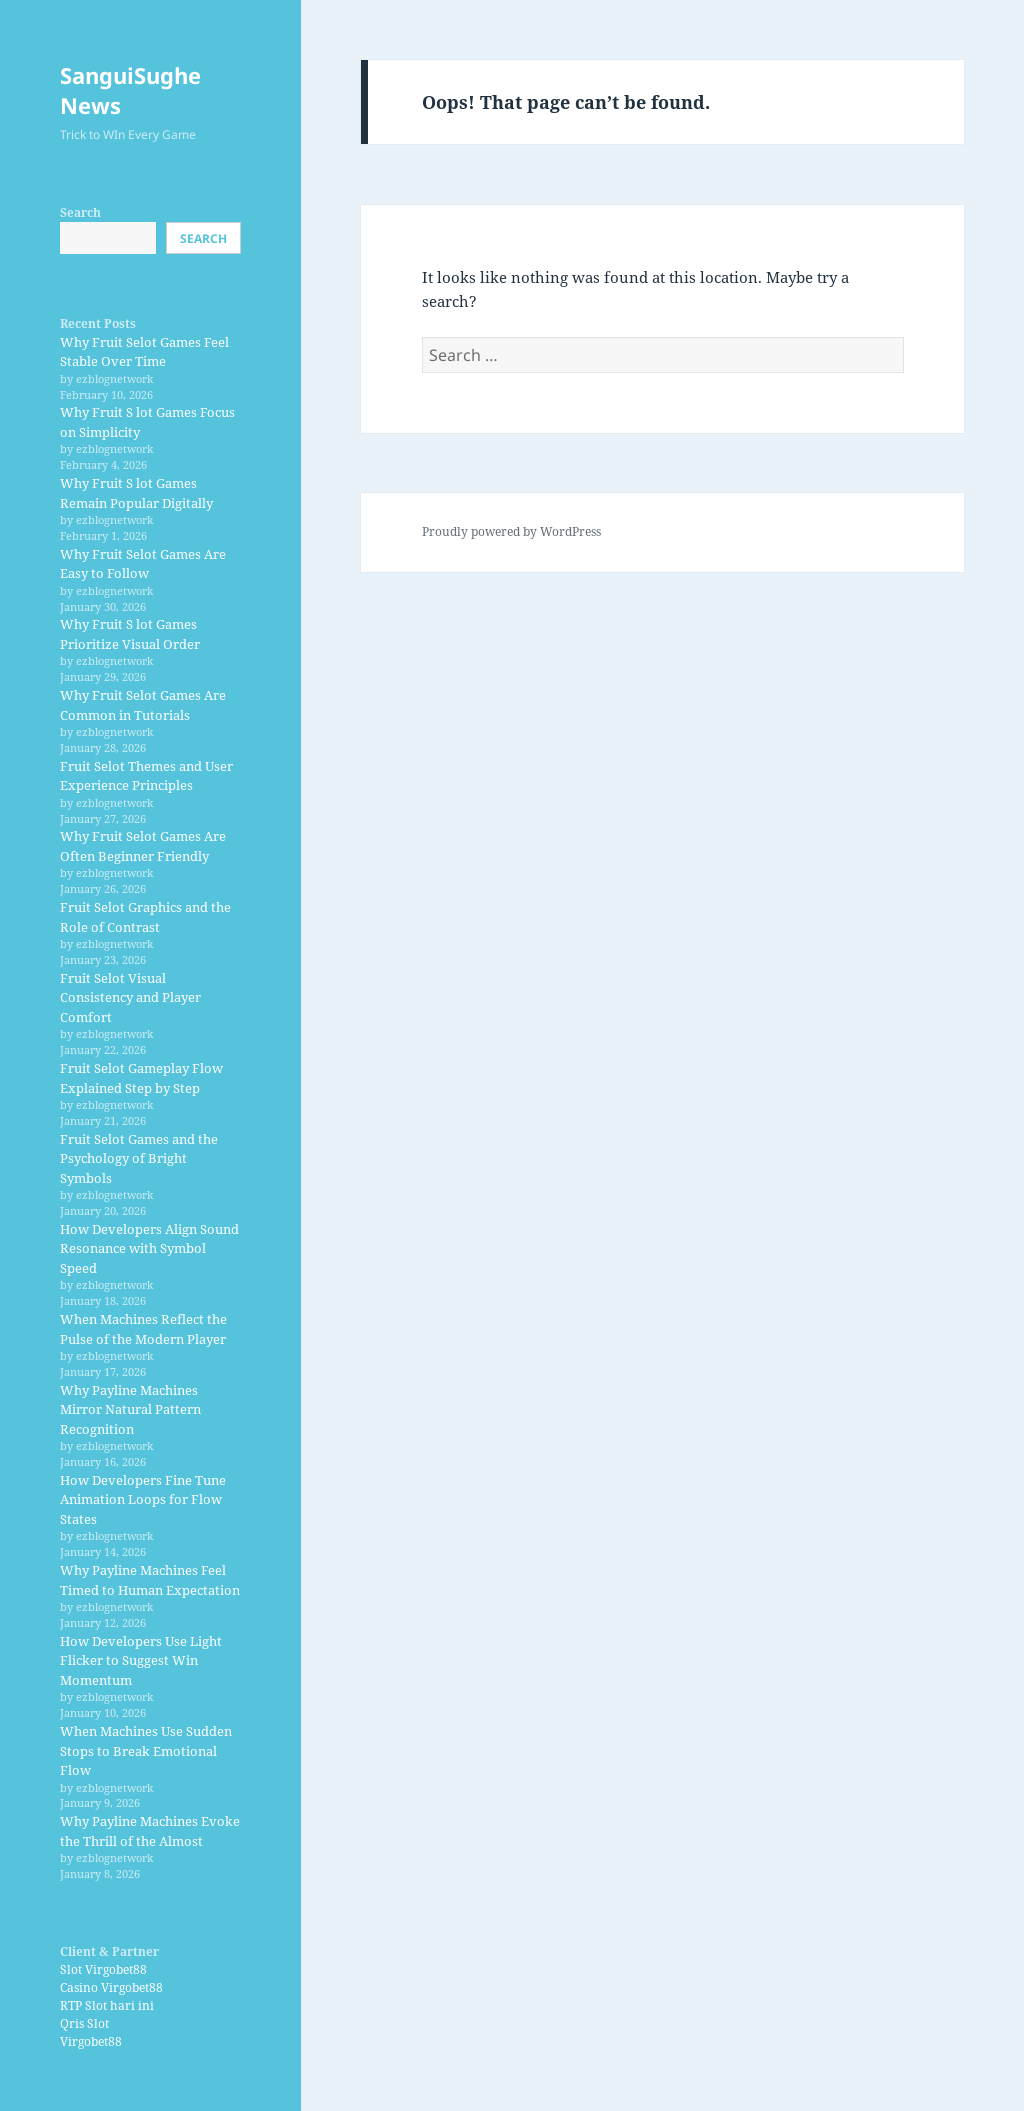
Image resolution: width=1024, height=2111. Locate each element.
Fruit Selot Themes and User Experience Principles (146, 776)
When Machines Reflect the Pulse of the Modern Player (143, 1329)
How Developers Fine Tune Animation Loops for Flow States (143, 1499)
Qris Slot (84, 2023)
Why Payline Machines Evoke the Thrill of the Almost (150, 1831)
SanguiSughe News (130, 90)
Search (80, 212)
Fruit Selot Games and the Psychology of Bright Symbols (139, 1158)
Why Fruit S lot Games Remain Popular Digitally (136, 493)
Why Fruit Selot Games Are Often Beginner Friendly (143, 846)
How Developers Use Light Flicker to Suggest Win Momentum (141, 1660)
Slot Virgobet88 (103, 1969)
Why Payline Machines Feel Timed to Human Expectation (150, 1580)
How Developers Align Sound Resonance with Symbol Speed (149, 1248)
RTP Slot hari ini (107, 2005)
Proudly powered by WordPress (511, 531)
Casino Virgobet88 (111, 1987)
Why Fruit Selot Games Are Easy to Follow (143, 564)
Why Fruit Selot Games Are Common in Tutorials (143, 705)
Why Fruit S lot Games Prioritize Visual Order (130, 634)
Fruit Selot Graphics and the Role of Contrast (145, 917)
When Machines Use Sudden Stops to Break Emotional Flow (146, 1750)
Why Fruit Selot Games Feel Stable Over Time (144, 352)
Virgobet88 (91, 2041)
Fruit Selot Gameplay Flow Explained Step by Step (141, 1078)
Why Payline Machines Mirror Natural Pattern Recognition (130, 1409)
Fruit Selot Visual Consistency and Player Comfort (130, 997)
